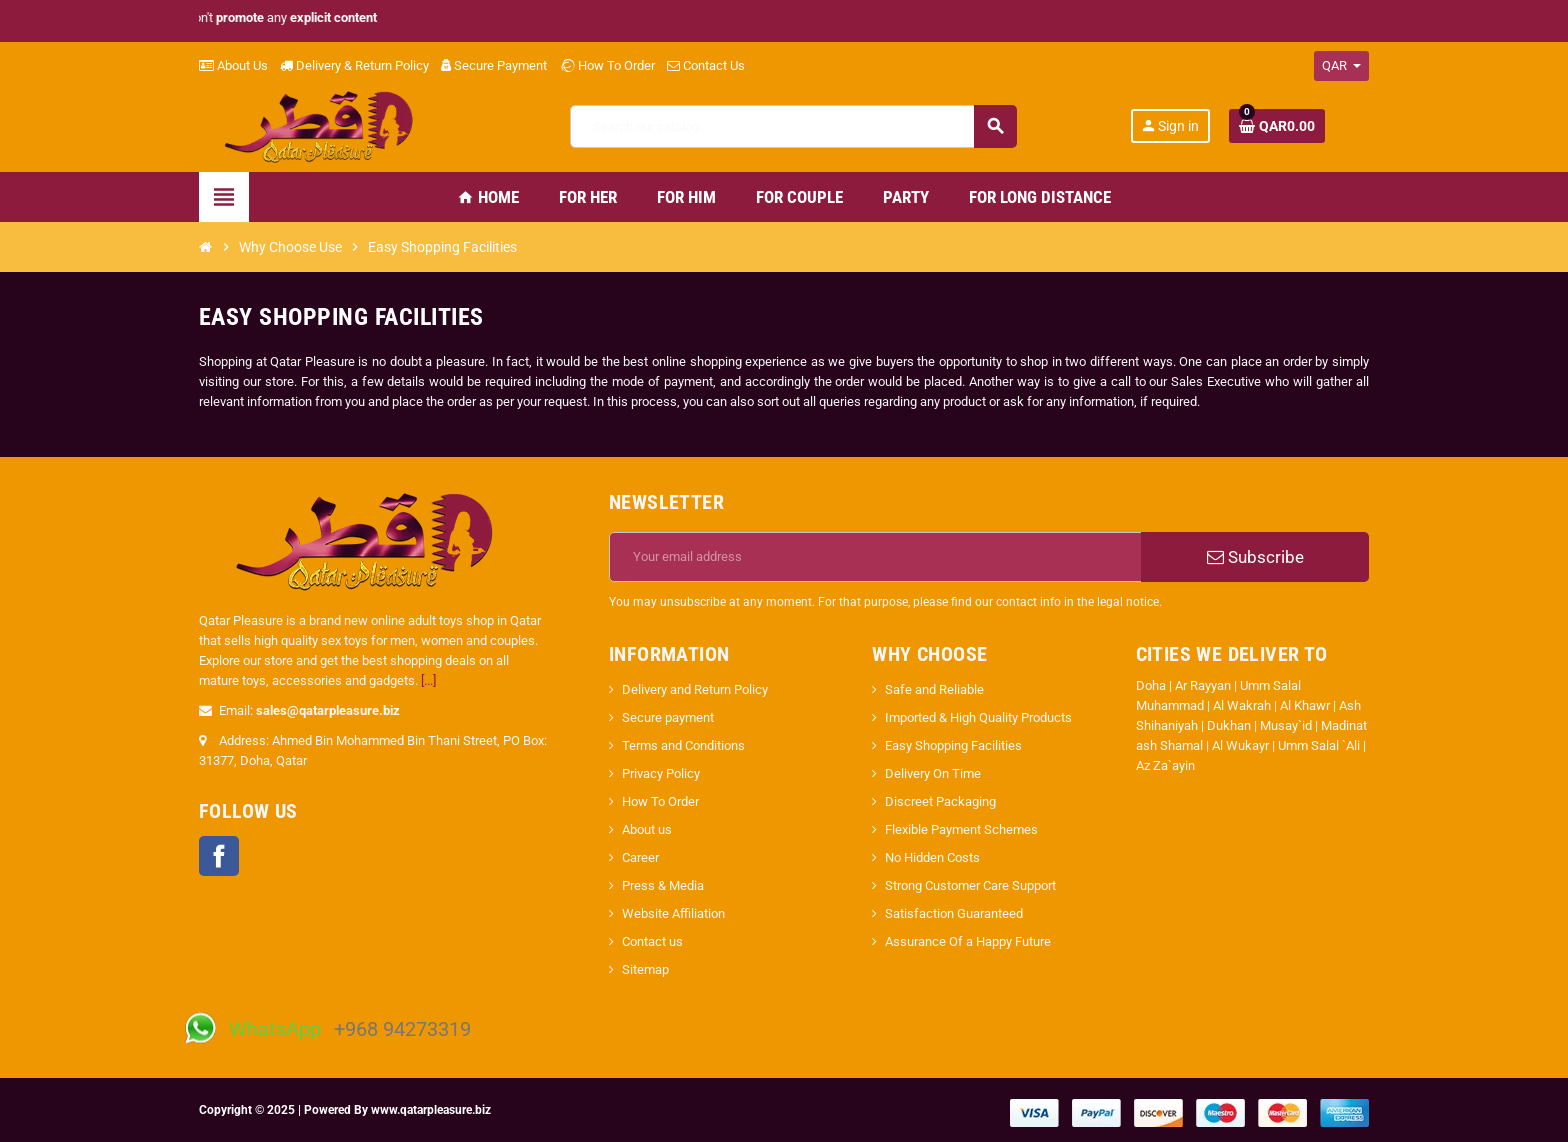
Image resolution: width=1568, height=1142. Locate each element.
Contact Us (706, 65)
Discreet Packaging (940, 801)
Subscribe (1255, 557)
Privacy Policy (661, 773)
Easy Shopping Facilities (953, 745)
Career (640, 857)
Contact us (652, 941)
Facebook (219, 856)
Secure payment (668, 717)
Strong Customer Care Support (970, 885)
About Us (233, 65)
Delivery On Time (933, 773)
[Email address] (875, 557)
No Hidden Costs (932, 857)
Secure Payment (494, 65)
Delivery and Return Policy (695, 689)
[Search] (793, 126)
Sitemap (645, 969)
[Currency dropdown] (1341, 66)
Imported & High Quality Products (978, 717)
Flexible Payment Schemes (961, 829)
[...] (428, 680)
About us (647, 829)
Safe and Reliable (934, 689)
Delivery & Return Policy (354, 65)
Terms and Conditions (683, 745)
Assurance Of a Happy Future (968, 941)
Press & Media (663, 885)
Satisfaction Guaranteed (954, 913)
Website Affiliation (673, 913)
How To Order (607, 65)
